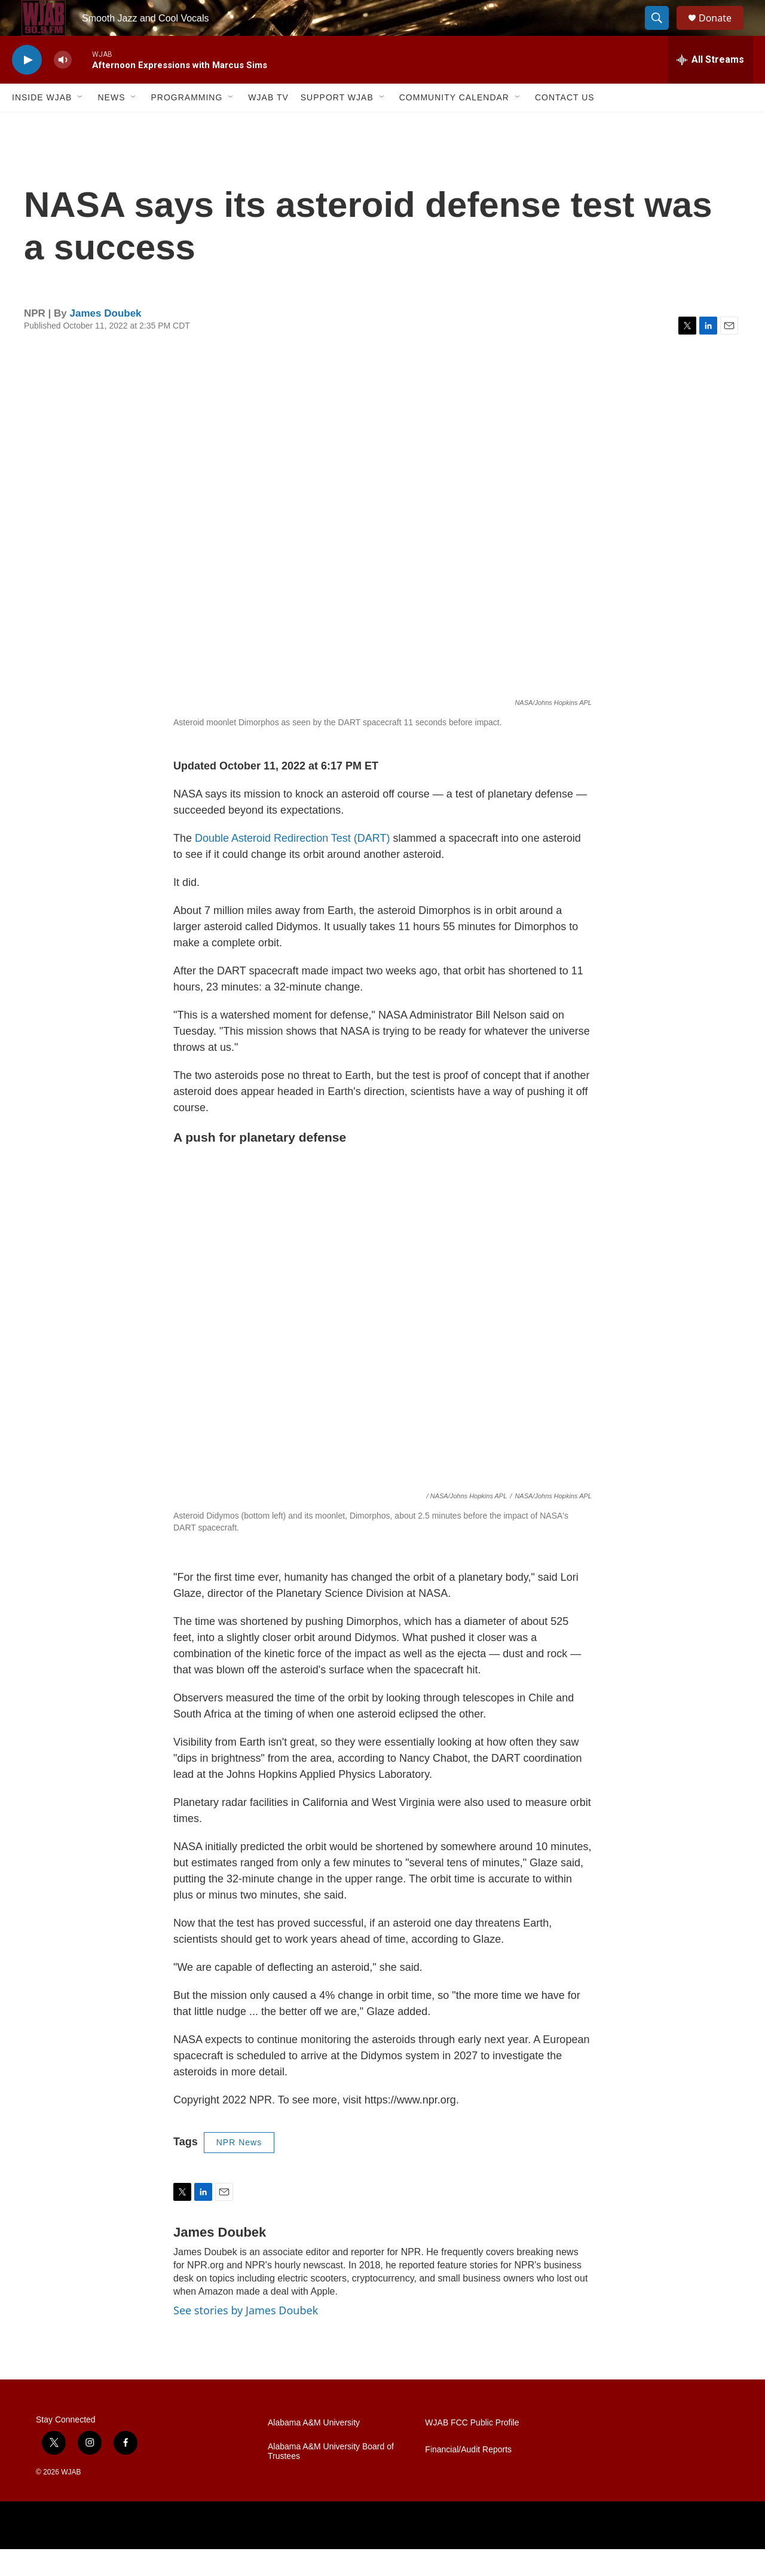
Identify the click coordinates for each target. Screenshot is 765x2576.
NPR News (239, 2169)
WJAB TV (268, 124)
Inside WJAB (42, 124)
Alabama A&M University (314, 2449)
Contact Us (565, 124)
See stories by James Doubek (245, 2337)
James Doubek (106, 340)
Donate (722, 31)
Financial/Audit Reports (468, 2476)
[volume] (63, 86)
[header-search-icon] (662, 32)
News (111, 124)
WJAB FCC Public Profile (472, 2449)
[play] (26, 87)
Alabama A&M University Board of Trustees (331, 2478)
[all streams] (710, 87)
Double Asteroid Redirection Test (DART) (292, 865)
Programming (186, 124)
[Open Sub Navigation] (80, 124)
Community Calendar (454, 124)
